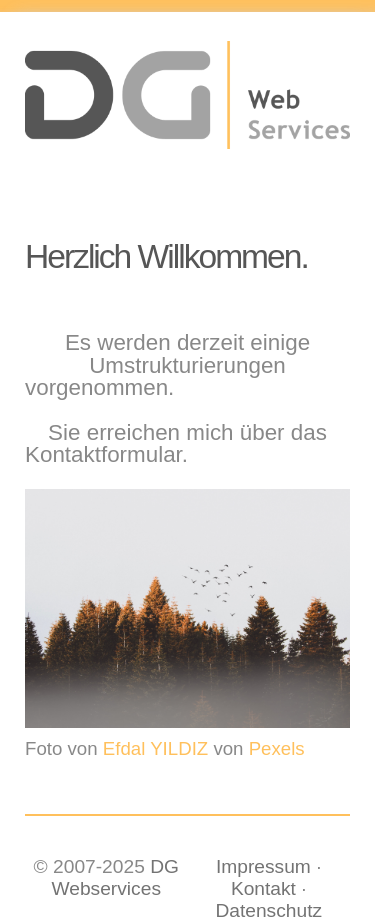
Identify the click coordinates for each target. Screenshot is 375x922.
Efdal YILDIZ (155, 749)
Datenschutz (268, 910)
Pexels (277, 749)
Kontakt (263, 888)
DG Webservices (115, 877)
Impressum (263, 866)
